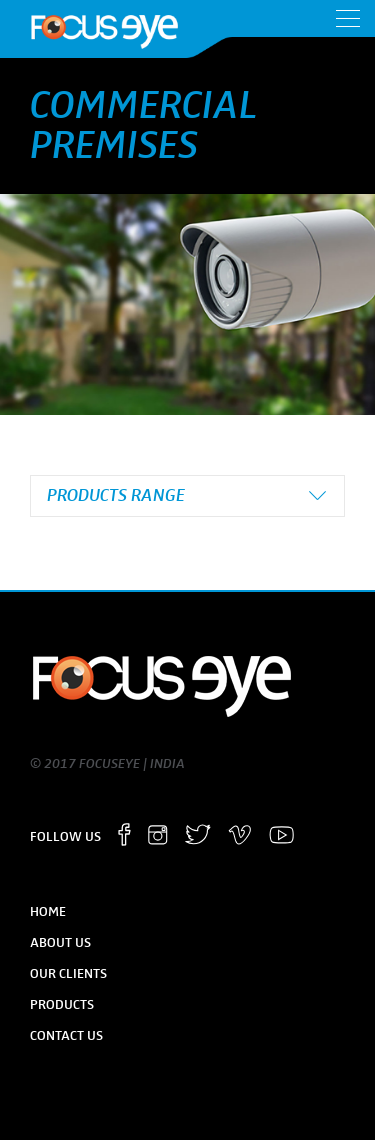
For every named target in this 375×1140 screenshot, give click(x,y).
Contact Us (66, 1036)
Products (62, 1005)
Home (48, 912)
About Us (60, 943)
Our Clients (68, 974)
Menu (348, 18)
